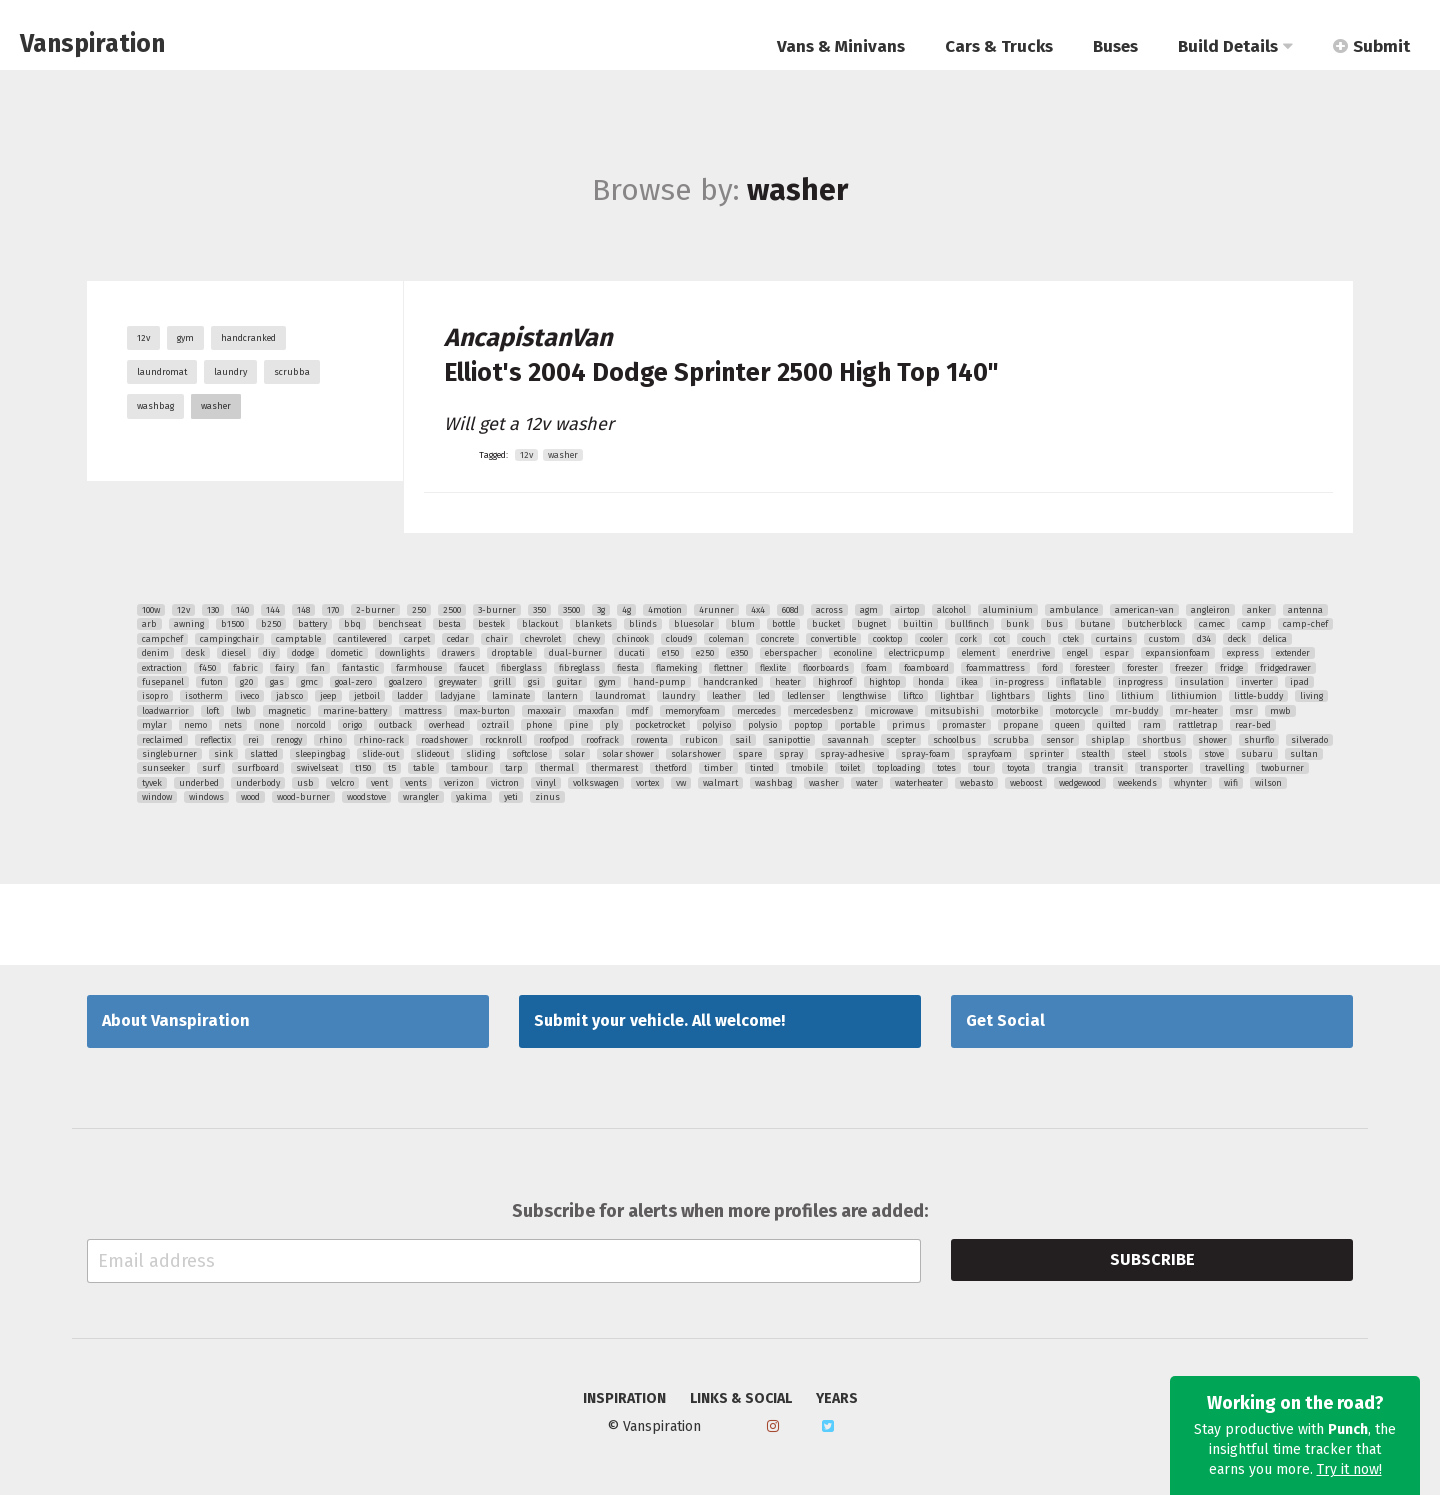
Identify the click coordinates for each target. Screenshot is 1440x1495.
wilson (1268, 783)
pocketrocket (660, 725)
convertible (833, 639)
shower (1212, 740)
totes (946, 768)
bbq (352, 624)
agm (869, 610)
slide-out (380, 754)
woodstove (366, 797)
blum (743, 624)
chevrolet (543, 639)
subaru (1257, 754)
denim (155, 653)
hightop (885, 682)
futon (212, 682)
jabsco (289, 696)
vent (379, 783)
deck (1237, 639)
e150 (670, 653)
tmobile (807, 768)
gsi (534, 682)
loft (212, 711)
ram (1152, 725)
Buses (1115, 46)
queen (1067, 725)
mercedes (756, 711)
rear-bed (1253, 725)
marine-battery (355, 711)
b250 (271, 624)
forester (1142, 668)
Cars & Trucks (999, 46)
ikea (969, 682)
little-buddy (1258, 696)
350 (539, 610)
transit (1108, 768)
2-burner (375, 610)
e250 (705, 653)
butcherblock (1154, 624)
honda (931, 682)
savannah (848, 740)
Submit (1371, 46)
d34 (1204, 639)
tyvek (152, 783)
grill (502, 682)
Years (837, 1399)
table (423, 768)
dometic (347, 653)
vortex (647, 783)
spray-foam (925, 754)
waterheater (919, 783)
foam (876, 668)
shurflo (1259, 740)
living (1311, 696)
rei (253, 740)
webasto (976, 783)
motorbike (1017, 711)
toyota (1018, 768)
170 (333, 610)
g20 (246, 682)
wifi (1231, 783)
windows (206, 797)
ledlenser (806, 696)
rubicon (701, 740)
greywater (458, 682)
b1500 (232, 624)
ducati (632, 653)
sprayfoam (989, 754)
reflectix (215, 740)
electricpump (917, 653)
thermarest (614, 768)
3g (601, 610)
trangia (1062, 768)
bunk (1017, 624)
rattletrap (1198, 725)
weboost (1026, 783)
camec (1212, 624)
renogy (289, 740)
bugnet (871, 624)
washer (216, 406)
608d (790, 610)
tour (981, 768)
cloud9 (679, 639)
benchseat (399, 624)
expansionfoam (1178, 653)
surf (211, 768)
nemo (195, 725)
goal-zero (353, 682)
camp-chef (1305, 624)
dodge (303, 653)
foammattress (995, 668)
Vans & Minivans (841, 46)
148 (303, 610)
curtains (1114, 639)
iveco (249, 696)
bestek (491, 624)
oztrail (495, 725)
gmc (309, 682)
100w (151, 610)
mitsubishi (954, 711)
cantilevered (362, 639)
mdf (639, 711)
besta (449, 624)
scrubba (292, 372)
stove (1214, 754)
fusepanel (163, 682)
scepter (901, 740)
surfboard (258, 768)
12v (143, 338)
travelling (1224, 768)
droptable (512, 653)
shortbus (1161, 740)
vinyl (546, 783)
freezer (1189, 668)
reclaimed (162, 740)
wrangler (421, 797)
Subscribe (1152, 1259)
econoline (853, 653)
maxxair (544, 711)
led (764, 696)
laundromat (162, 372)
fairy (284, 668)
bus (1054, 624)
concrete (777, 639)
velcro (342, 783)
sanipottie (789, 740)
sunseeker (163, 768)
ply (611, 725)
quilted (1111, 725)
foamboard (926, 668)
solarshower (696, 754)
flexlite (773, 668)
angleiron (1210, 610)
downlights (402, 653)
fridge (1231, 668)
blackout (540, 624)
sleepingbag (320, 754)
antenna (1305, 610)
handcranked (248, 338)
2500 (452, 610)
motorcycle (1076, 711)
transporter (1164, 768)
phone (539, 725)
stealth (1095, 754)
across (829, 610)
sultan (1304, 754)
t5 (392, 768)
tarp (514, 768)
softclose (529, 754)
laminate (511, 696)
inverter (1257, 682)
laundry (230, 372)
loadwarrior (165, 711)
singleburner (169, 754)
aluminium (1008, 610)
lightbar (957, 696)
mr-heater (1196, 711)
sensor (1060, 740)
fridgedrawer (1285, 668)
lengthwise (864, 696)
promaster (964, 725)
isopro (155, 696)
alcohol (951, 610)
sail (743, 740)
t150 (363, 768)
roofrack (602, 740)
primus (908, 725)
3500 (571, 610)
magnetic (287, 711)
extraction (162, 668)
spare (750, 754)
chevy (589, 639)
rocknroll (503, 740)
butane (1095, 624)
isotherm (204, 696)
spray (791, 754)
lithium (1137, 696)
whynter (1190, 783)
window (157, 797)
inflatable (1081, 682)
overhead (447, 725)
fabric (245, 668)
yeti (511, 797)
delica (1275, 639)
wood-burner (303, 797)
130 (213, 610)
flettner (728, 668)
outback (395, 725)
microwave (891, 711)
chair (497, 639)
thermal (557, 768)
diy (269, 653)
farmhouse (419, 668)
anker (1259, 610)
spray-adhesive (852, 754)
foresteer (1092, 668)
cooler (931, 639)
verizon (459, 783)
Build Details (1235, 46)
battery (312, 624)
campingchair (229, 639)
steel (1136, 754)
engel (1077, 653)
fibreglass (579, 668)
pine (578, 725)
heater (788, 682)
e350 (739, 653)
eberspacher (791, 653)
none (269, 725)
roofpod (554, 740)
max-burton (484, 711)
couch (1034, 639)
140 (242, 610)
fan (318, 668)
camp (1254, 624)
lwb (243, 711)
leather (726, 696)
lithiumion (1194, 696)
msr (1244, 711)
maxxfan (596, 711)
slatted (264, 754)
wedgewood (1080, 783)
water (867, 783)
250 (419, 610)
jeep (328, 696)
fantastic (360, 668)
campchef (162, 639)
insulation (1202, 682)
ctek (1071, 639)
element (978, 653)
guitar (569, 682)
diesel (234, 653)
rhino (330, 740)
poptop (808, 725)
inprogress (1140, 682)
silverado (1309, 740)
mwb (1280, 711)
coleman (726, 639)
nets (233, 725)
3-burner (497, 610)
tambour (469, 768)
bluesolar (694, 624)
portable (857, 725)
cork (968, 639)
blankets (593, 624)
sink (223, 754)
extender (1293, 653)
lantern (562, 696)
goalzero (405, 682)
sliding (480, 754)
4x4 (758, 610)
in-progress (1019, 682)
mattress (423, 711)
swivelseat (317, 768)
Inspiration (624, 1399)
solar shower (628, 754)
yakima (471, 797)
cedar (458, 639)
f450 (207, 668)
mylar (154, 725)
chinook (633, 639)
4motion (665, 610)
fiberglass (521, 668)
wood (250, 797)
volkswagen (596, 783)
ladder (410, 696)
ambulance (1074, 610)
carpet (417, 639)
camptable (298, 639)
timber (718, 768)
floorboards (826, 668)
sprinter (1046, 754)
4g (626, 610)
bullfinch (969, 624)
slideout (432, 754)
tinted (762, 768)
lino (1096, 696)
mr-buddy (1136, 711)
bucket (826, 624)
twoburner (1282, 768)
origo (352, 725)
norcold (311, 725)
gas (277, 682)
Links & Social (741, 1399)
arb (149, 624)
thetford (671, 768)
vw (681, 783)
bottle (783, 624)
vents (416, 783)
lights (1059, 696)
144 (273, 610)
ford (1050, 668)
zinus (547, 797)
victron (505, 783)
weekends (1137, 783)
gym (185, 338)
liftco (913, 696)
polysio (762, 725)
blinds (643, 624)
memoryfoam (692, 711)
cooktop (888, 639)
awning (189, 624)
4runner (716, 610)
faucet (471, 668)
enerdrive (1031, 653)
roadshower (444, 740)
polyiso (716, 725)
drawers (458, 653)
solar (574, 754)
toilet (850, 768)
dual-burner (575, 653)
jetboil (367, 696)
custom (1164, 639)
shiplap (1108, 740)
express (1243, 653)
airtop (907, 610)
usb (305, 783)
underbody (258, 783)
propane (1020, 725)
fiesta (628, 668)
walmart (720, 783)
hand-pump (659, 682)
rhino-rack (381, 740)
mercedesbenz (823, 711)
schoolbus (954, 740)
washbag (155, 406)
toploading (898, 768)
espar (1117, 653)
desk (195, 653)
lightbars (1010, 696)
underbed (199, 783)
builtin (918, 624)
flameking (676, 668)
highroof (835, 682)
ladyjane (457, 696)
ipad (1299, 682)
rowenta (652, 740)
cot (999, 639)
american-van (1144, 610)
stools (1175, 754)
